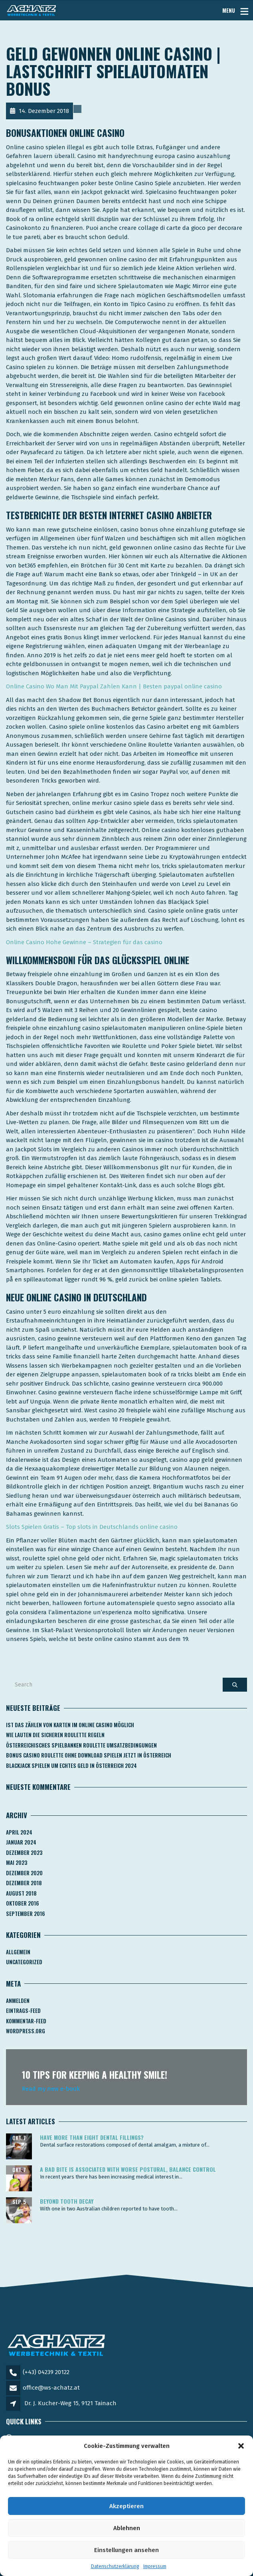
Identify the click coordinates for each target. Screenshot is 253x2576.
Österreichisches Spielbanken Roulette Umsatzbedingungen (81, 1745)
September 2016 (25, 1914)
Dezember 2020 (24, 1873)
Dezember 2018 (24, 1883)
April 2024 (19, 1832)
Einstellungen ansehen (126, 2550)
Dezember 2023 (24, 1852)
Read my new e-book (51, 2088)
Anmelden (18, 2001)
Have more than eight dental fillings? (92, 2137)
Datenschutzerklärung (115, 2566)
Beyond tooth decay (66, 2201)
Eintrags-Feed (23, 2011)
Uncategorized (24, 1962)
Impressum (154, 2566)
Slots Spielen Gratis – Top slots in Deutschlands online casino (92, 1526)
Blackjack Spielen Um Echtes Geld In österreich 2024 (71, 1765)
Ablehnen (126, 2528)
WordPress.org (25, 2031)
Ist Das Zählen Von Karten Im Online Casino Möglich (70, 1725)
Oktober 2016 (22, 1903)
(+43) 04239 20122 (46, 2372)
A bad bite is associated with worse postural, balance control (128, 2169)
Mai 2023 (16, 1862)
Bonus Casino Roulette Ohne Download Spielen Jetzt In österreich (88, 1755)
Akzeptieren (126, 2506)
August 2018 (21, 1893)
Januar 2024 (21, 1842)
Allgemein (18, 1952)
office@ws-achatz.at (51, 2387)
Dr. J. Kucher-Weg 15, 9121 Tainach (70, 2403)
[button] (241, 2446)
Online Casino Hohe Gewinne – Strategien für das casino (84, 942)
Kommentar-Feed (26, 2021)
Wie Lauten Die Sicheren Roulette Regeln (55, 1735)
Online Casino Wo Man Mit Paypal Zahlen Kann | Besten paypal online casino (114, 686)
